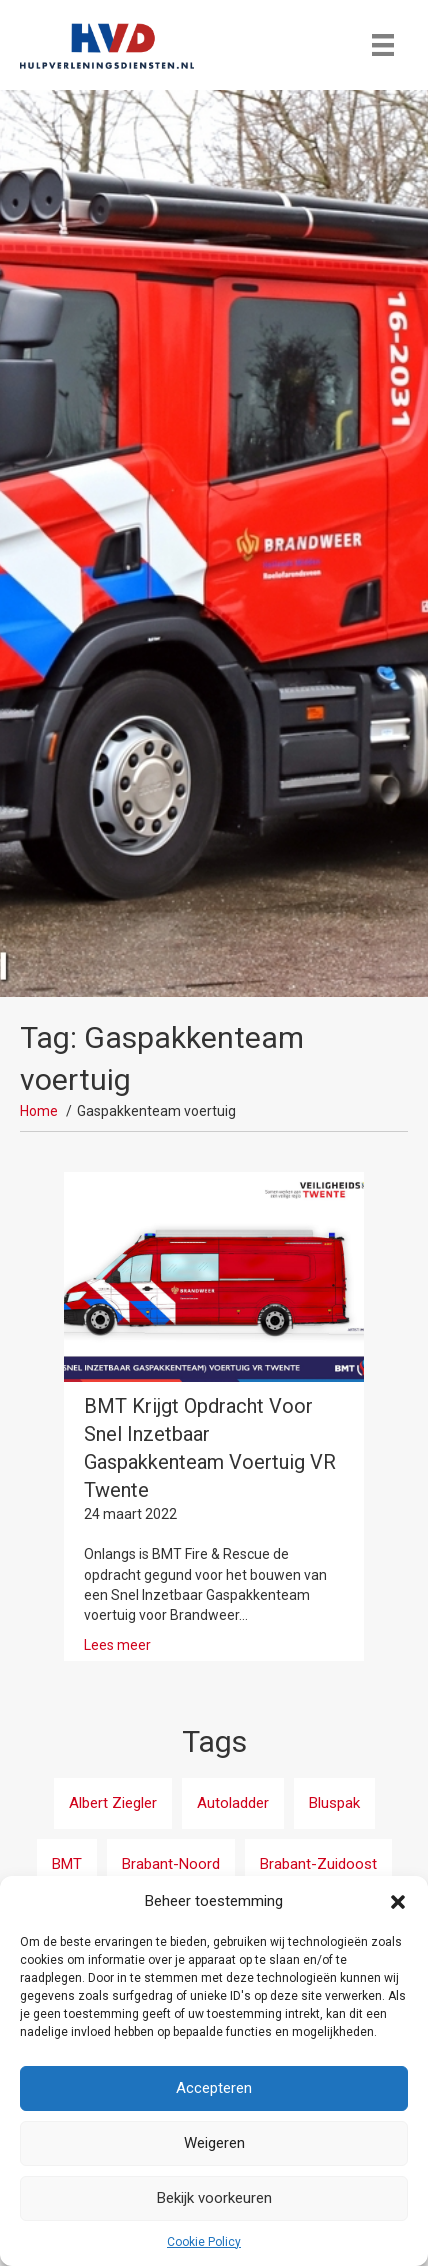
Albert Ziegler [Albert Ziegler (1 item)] (113, 1803)
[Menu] (383, 45)
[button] (398, 1902)
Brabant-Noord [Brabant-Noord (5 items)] (171, 1864)
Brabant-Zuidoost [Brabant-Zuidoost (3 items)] (318, 1864)
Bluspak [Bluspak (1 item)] (334, 1803)
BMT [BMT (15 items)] (67, 1864)
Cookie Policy (204, 2242)
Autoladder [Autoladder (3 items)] (233, 1803)
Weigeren (214, 2143)
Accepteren (214, 2088)
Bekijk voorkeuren (214, 2198)
